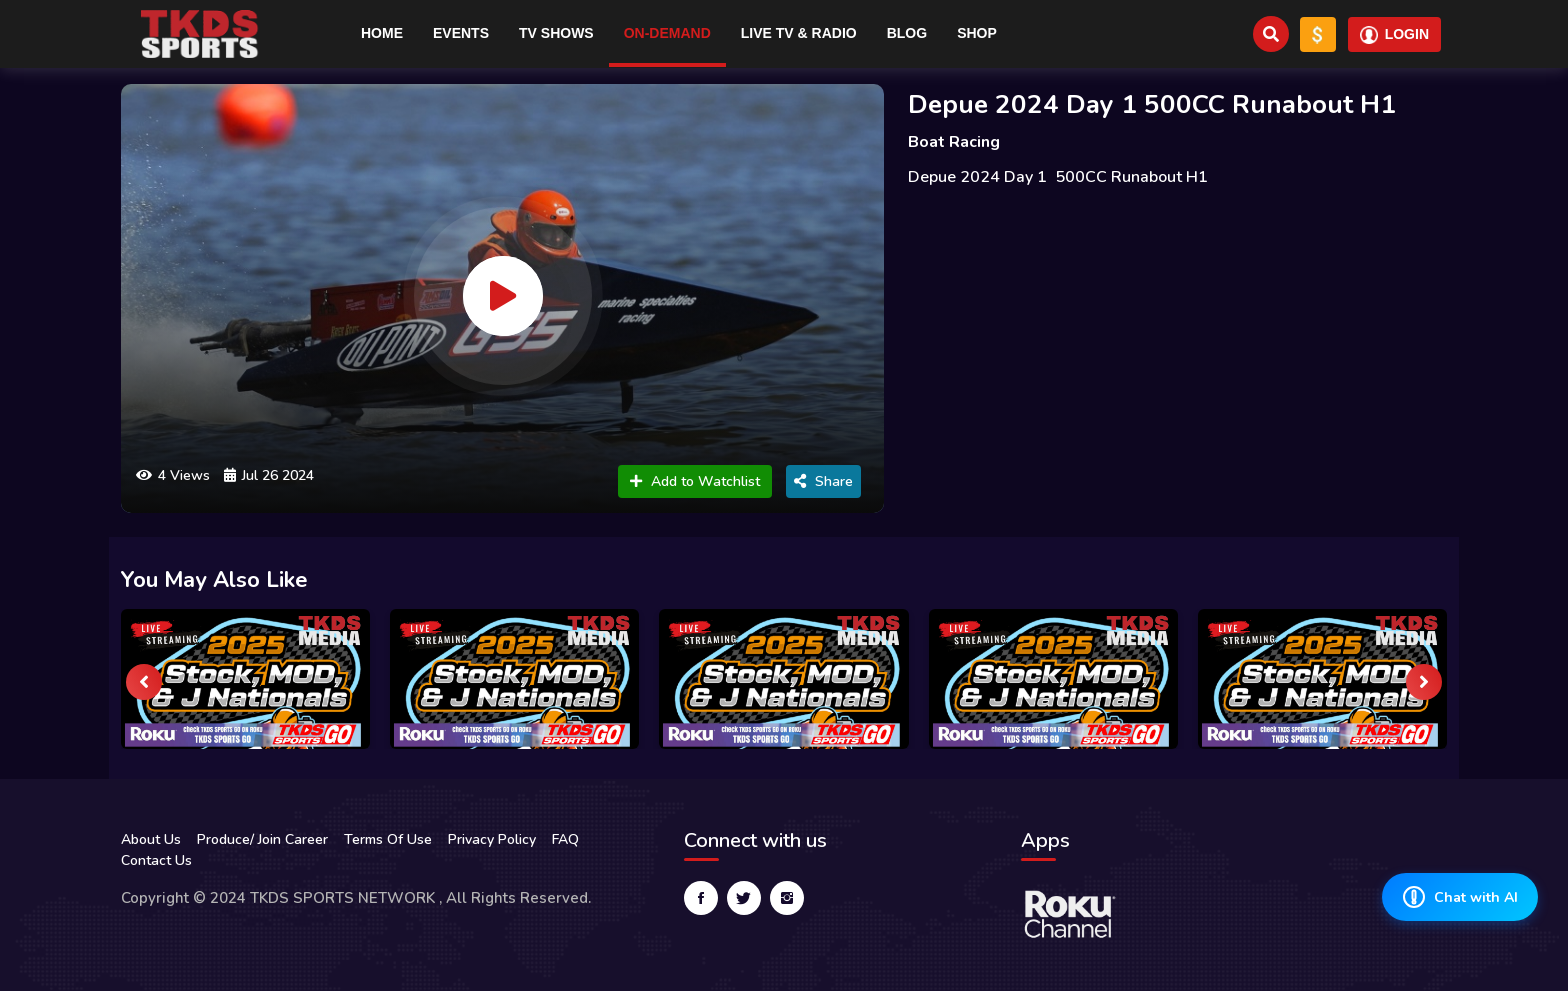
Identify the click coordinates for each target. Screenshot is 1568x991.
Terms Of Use (388, 839)
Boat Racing (954, 142)
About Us (151, 839)
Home (382, 33)
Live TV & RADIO (799, 33)
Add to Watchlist (695, 481)
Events (461, 33)
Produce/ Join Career (262, 839)
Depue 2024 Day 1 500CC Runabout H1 (1152, 104)
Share (823, 481)
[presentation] (144, 682)
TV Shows (556, 33)
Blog (907, 33)
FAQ (565, 839)
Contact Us (156, 860)
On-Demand (667, 33)
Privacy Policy (492, 839)
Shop (977, 33)
